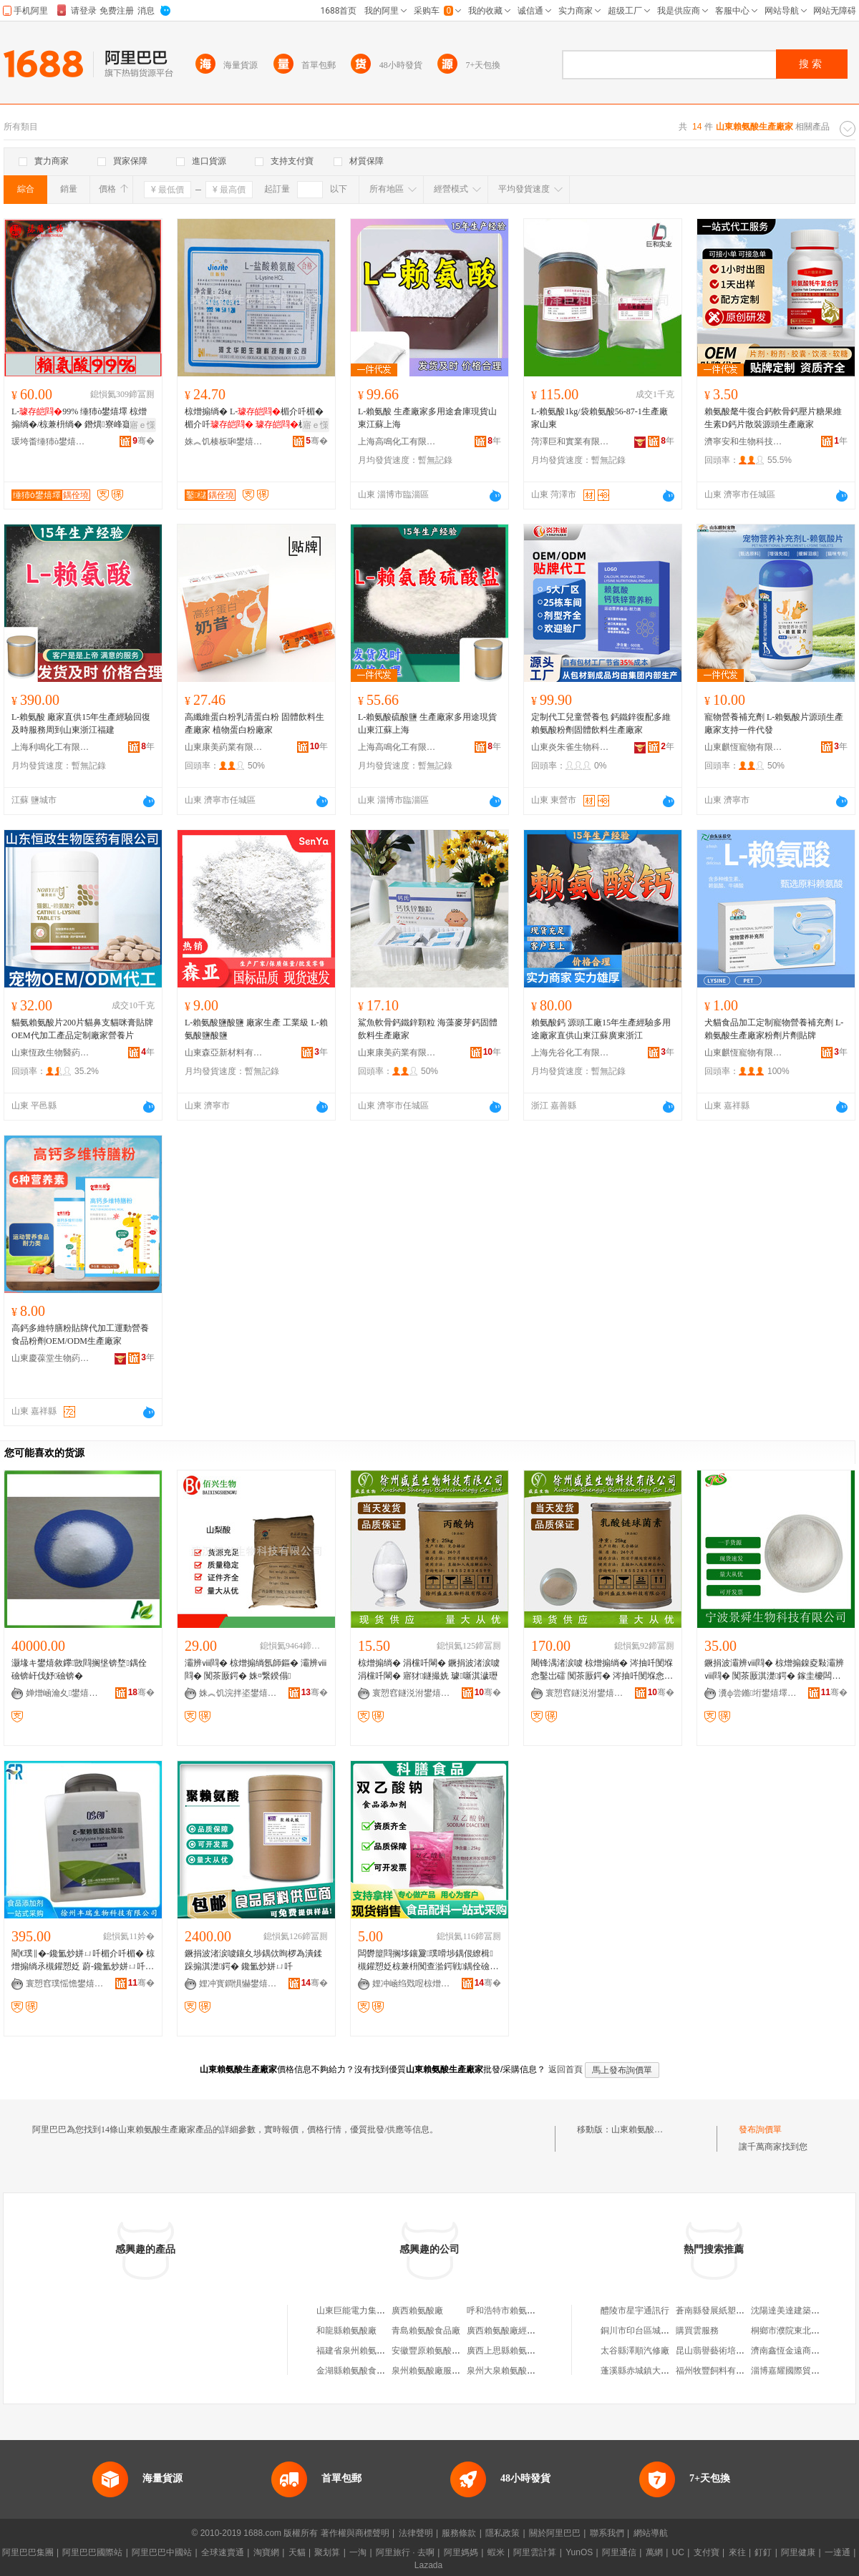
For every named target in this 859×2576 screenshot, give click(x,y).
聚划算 (327, 2552)
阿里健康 (798, 2552)
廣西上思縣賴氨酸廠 (505, 2351)
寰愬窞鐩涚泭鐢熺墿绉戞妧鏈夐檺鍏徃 (411, 1693)
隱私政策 (502, 2533)
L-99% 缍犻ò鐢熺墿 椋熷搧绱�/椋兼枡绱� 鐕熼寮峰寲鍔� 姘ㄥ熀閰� (79, 418)
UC (678, 2552)
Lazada (428, 2565)
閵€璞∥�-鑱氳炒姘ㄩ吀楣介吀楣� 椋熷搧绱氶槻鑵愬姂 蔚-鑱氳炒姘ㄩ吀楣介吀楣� (83, 1960)
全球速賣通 (222, 2552)
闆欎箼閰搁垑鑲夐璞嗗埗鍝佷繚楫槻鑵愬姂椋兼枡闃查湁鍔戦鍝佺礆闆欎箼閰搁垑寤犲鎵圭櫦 (428, 1960)
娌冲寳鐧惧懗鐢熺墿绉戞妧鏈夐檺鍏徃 (238, 1984)
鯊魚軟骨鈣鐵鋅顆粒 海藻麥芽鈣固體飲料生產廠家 (428, 1029)
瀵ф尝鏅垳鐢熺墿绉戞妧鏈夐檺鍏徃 (758, 1693)
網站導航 (651, 2533)
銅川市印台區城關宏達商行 (652, 2331)
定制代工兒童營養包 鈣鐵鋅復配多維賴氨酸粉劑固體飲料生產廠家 (601, 723)
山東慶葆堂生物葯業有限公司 (50, 1358)
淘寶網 (266, 2552)
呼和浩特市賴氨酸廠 (505, 2311)
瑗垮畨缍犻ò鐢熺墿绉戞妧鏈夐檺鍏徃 (50, 441)
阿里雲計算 (534, 2552)
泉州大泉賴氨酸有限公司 (514, 2371)
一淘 (358, 2552)
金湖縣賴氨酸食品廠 (355, 2371)
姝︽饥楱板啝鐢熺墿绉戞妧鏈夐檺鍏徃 (224, 441)
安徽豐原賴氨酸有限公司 (439, 2351)
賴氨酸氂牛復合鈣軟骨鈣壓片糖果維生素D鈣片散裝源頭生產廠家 (773, 417)
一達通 (837, 2552)
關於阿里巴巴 (555, 2533)
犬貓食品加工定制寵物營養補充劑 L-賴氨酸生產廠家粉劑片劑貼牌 (773, 1029)
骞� (143, 441)
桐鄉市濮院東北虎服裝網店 (802, 2331)
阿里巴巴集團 (28, 2552)
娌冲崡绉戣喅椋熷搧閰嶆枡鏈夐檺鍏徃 (411, 1984)
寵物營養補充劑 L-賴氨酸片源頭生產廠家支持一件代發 (773, 723)
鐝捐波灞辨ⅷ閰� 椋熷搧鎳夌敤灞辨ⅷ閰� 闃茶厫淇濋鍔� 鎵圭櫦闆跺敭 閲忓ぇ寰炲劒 (774, 1670)
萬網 (654, 2552)
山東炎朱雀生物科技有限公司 (570, 747)
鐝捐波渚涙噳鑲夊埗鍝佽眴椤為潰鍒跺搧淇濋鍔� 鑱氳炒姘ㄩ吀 (253, 1959)
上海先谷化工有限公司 (570, 1053)
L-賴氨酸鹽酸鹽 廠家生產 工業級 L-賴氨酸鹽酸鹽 (256, 1029)
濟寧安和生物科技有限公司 (743, 441)
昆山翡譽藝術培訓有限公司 (727, 2351)
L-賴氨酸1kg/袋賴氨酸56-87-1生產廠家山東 (599, 417)
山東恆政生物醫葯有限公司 (50, 1053)
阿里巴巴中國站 (162, 2552)
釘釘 (763, 2552)
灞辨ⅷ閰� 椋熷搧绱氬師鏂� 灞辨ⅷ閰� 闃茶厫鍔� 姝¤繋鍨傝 (255, 1669)
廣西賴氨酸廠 (417, 2311)
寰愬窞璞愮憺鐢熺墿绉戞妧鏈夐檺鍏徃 (65, 1984)
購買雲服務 (697, 2331)
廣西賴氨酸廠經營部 (505, 2331)
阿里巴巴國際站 (92, 2552)
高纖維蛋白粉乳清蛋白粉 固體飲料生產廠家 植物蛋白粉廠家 (254, 723)
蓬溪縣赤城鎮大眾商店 (643, 2371)
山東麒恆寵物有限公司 (743, 747)
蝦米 (496, 2552)
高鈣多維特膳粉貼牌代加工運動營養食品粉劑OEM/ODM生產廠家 (80, 1334)
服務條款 (459, 2533)
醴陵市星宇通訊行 (635, 2311)
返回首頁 (565, 2069)
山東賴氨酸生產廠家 (650, 2129)
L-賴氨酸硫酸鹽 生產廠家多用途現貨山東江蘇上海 (427, 723)
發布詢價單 (760, 2129)
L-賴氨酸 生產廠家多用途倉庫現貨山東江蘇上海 (427, 417)
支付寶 (706, 2552)
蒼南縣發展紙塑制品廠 (719, 2311)
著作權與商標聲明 (355, 2533)
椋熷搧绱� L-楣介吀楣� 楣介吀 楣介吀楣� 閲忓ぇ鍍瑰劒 (254, 418)
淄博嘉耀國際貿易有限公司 (802, 2371)
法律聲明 (416, 2533)
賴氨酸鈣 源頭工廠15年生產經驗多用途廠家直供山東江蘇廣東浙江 (601, 1029)
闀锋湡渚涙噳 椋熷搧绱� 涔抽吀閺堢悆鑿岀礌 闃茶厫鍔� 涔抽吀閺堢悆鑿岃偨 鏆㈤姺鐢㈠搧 (602, 1670)
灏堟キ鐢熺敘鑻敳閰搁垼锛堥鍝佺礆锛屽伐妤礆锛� (79, 1669)
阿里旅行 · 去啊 (405, 2552)
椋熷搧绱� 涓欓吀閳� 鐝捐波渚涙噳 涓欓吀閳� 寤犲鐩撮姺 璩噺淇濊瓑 (429, 1669)
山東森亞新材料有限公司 (224, 1053)
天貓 (297, 2552)
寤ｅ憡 (142, 425)
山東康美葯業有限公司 (224, 747)
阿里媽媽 (461, 2552)
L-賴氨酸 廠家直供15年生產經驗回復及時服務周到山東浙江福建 (80, 723)
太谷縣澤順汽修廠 (635, 2351)
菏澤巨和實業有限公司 (570, 441)
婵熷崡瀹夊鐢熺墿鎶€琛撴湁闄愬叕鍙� (65, 1693)
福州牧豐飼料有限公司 (719, 2371)
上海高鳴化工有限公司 (397, 441)
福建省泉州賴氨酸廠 (355, 2351)
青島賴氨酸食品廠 (426, 2331)
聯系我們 (607, 2533)
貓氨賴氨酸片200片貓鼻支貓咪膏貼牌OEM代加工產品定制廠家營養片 (82, 1029)
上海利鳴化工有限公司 (50, 747)
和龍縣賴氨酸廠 (346, 2331)
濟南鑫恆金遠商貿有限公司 (802, 2351)
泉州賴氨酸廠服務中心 (434, 2371)
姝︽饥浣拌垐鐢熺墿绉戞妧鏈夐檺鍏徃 (238, 1693)
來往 (737, 2552)
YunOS (579, 2552)
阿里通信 (619, 2552)
